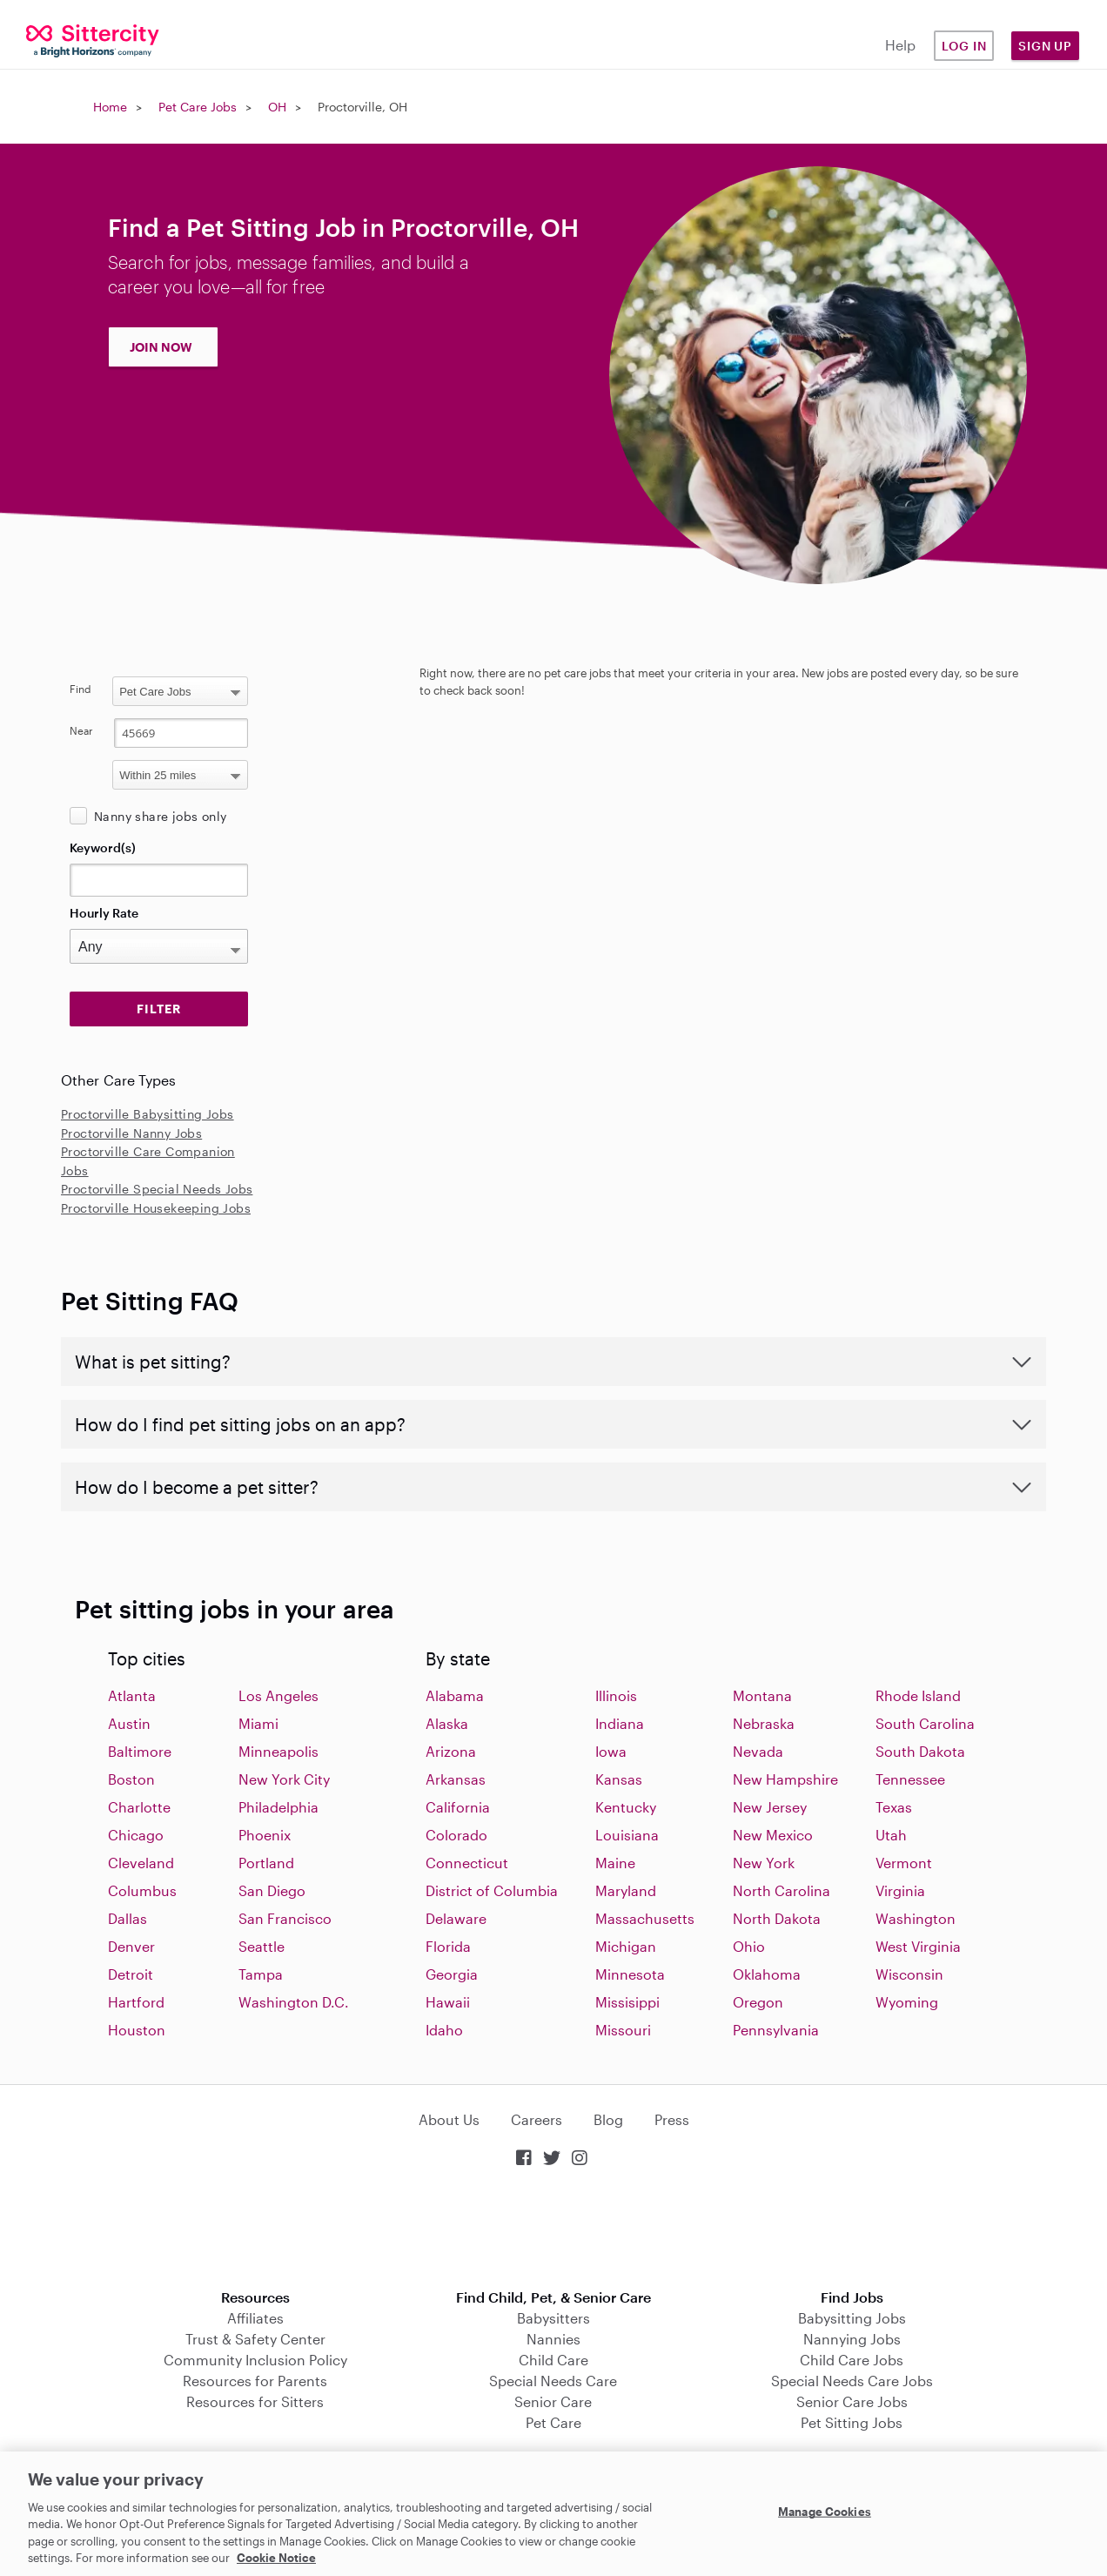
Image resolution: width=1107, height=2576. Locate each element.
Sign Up (1045, 45)
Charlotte (139, 1807)
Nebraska (764, 1723)
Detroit (130, 1974)
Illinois (616, 1695)
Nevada (758, 1751)
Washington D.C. (293, 2002)
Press (671, 2119)
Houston (136, 2029)
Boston (131, 1779)
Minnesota (630, 1974)
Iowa (611, 1751)
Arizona (451, 1751)
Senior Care (553, 2401)
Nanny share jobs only (160, 816)
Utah (891, 1834)
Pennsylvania (776, 2029)
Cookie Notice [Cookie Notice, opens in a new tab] (276, 2558)
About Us (449, 2119)
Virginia (900, 1890)
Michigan (625, 1946)
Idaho (444, 2029)
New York (764, 1862)
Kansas (618, 1779)
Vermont (904, 1862)
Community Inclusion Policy (255, 2359)
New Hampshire (785, 1779)
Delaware (456, 1918)
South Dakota (920, 1751)
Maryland (625, 1890)
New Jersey (770, 1807)
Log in (964, 45)
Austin (129, 1723)
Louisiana (627, 1834)
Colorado (456, 1834)
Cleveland (141, 1862)
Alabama (455, 1695)
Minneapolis (278, 1751)
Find (80, 689)
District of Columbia (492, 1890)
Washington (916, 1918)
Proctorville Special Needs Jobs (156, 1188)
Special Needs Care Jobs (852, 2380)
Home (110, 106)
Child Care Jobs (851, 2359)
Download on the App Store (553, 2230)
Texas (894, 1807)
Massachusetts (644, 1918)
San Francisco (285, 1918)
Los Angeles (278, 1695)
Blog (608, 2119)
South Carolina (925, 1723)
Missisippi (627, 2002)
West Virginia (918, 1946)
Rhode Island (918, 1695)
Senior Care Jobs (852, 2401)
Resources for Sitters (255, 2401)
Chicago (136, 1834)
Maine (615, 1862)
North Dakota (777, 1918)
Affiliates (255, 2318)
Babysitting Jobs (852, 2318)
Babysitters (553, 2318)
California (458, 1807)
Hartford (136, 2002)
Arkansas (456, 1779)
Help (900, 45)
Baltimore (139, 1751)
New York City (284, 1779)
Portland (266, 1862)
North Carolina (781, 1890)
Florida (448, 1946)
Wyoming (907, 2002)
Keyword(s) (103, 847)
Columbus (142, 1890)
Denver (131, 1946)
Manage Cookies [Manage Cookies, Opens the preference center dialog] (824, 2512)
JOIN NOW (161, 347)
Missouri (623, 2029)
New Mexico (773, 1834)
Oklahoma (767, 1974)
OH (277, 106)
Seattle (261, 1946)
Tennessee (910, 1779)
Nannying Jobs (852, 2339)
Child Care (553, 2359)
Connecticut (467, 1862)
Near (81, 730)
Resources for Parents (255, 2380)
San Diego (271, 1890)
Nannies (553, 2339)
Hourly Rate (104, 912)
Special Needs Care (553, 2380)
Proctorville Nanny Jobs (131, 1133)
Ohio (749, 1946)
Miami (258, 1723)
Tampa (260, 1974)
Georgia (452, 1974)
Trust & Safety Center (255, 2339)
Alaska (447, 1723)
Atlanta (132, 1695)
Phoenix (264, 1834)
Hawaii (448, 2002)
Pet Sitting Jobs (851, 2422)
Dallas (127, 1918)
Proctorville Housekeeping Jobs (156, 1208)
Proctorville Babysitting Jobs (147, 1113)
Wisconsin (909, 1974)
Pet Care (553, 2422)
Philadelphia (278, 1807)
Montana (762, 1695)
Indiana (619, 1723)
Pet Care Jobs (197, 106)
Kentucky (625, 1807)
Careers (536, 2119)
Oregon (758, 2002)
